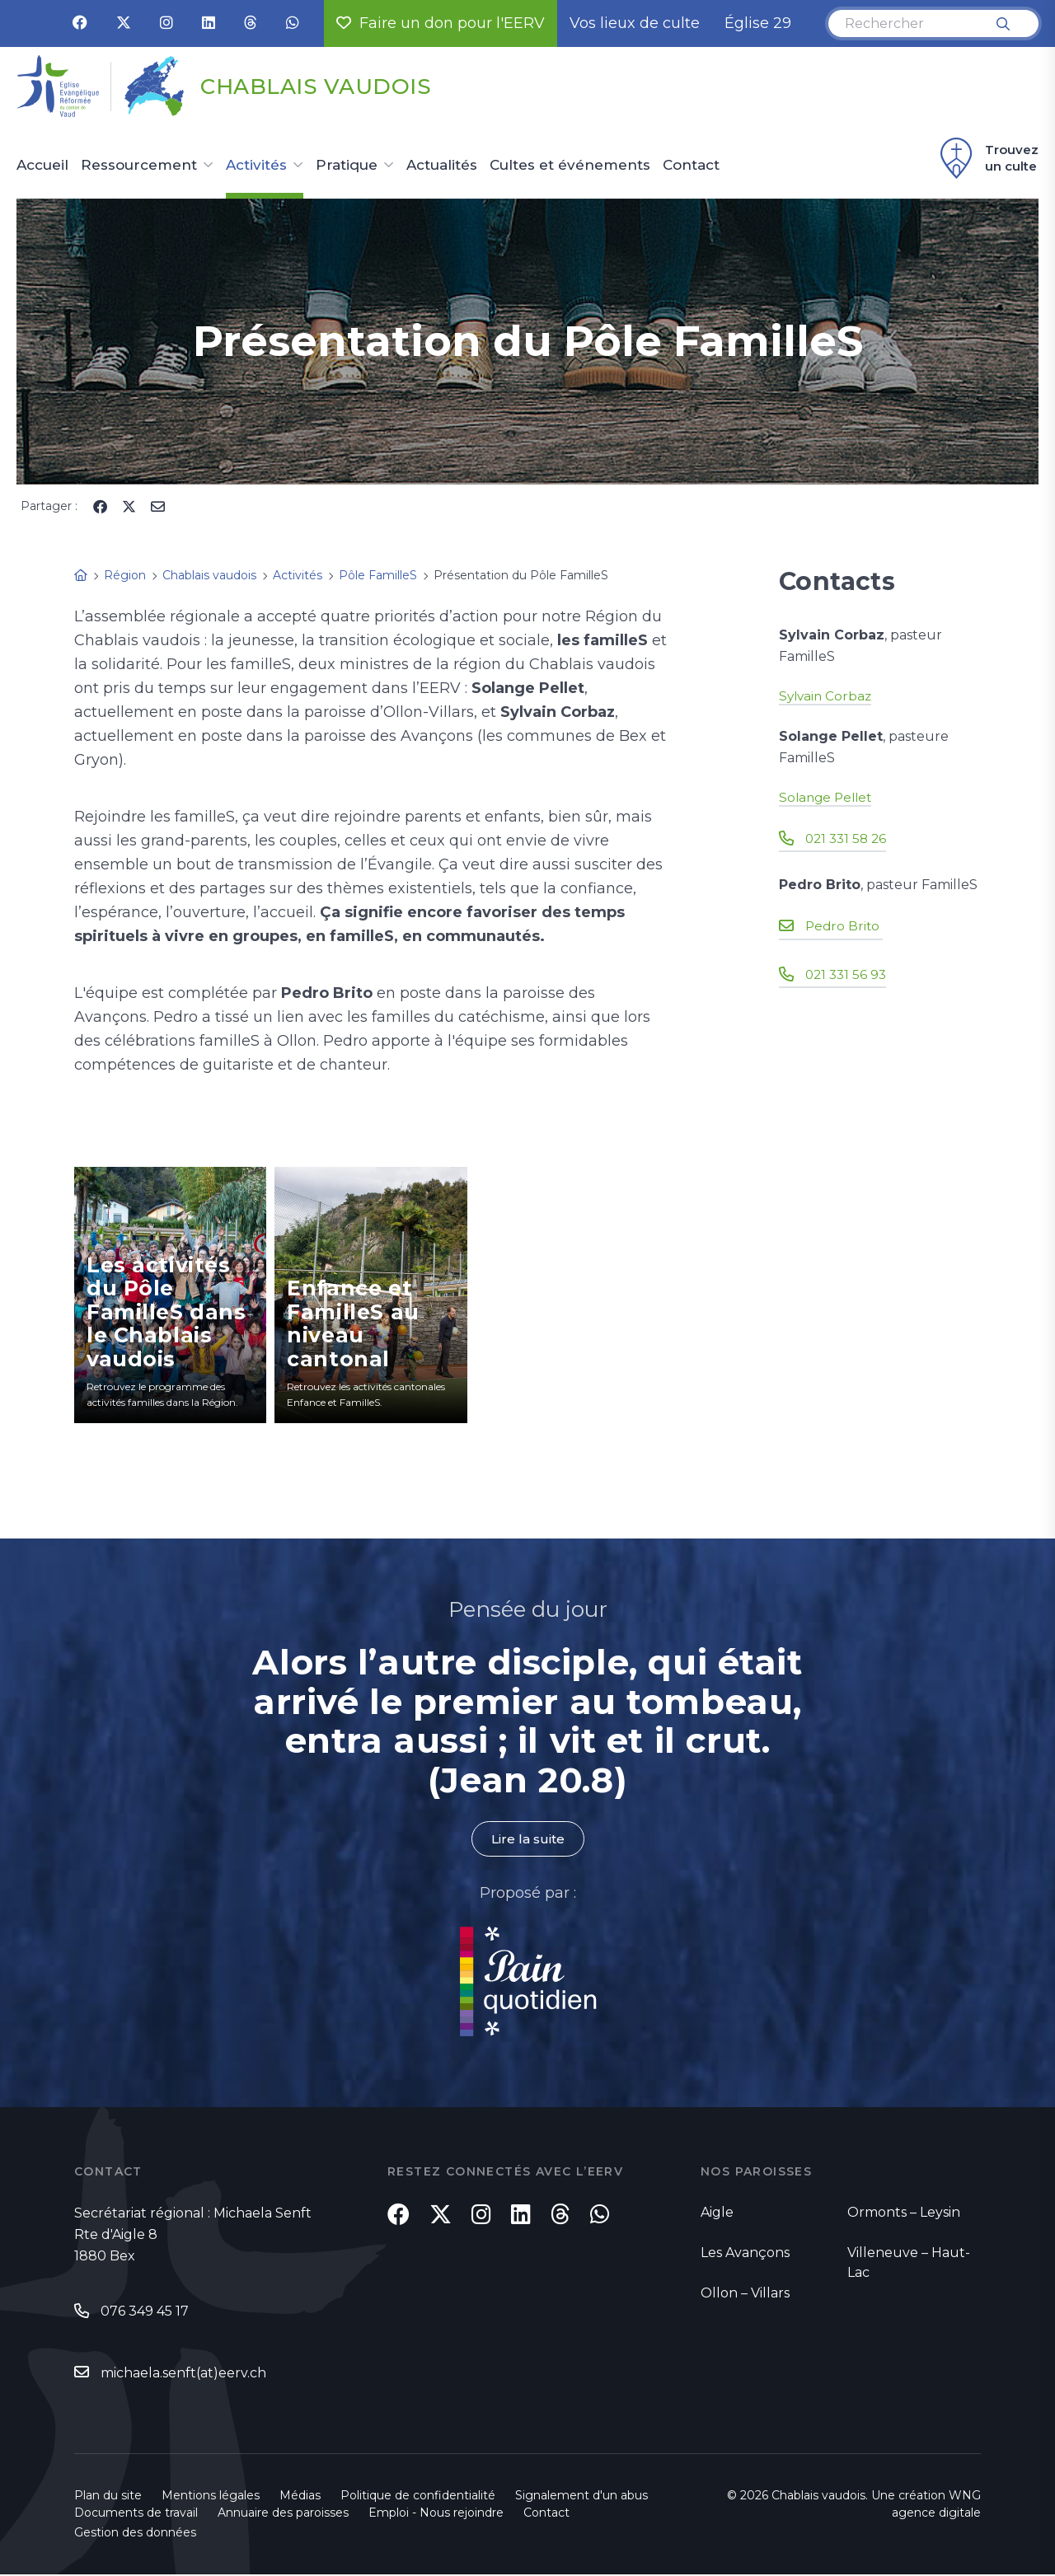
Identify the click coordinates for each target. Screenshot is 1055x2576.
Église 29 (757, 23)
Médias (300, 2496)
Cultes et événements (570, 165)
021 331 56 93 (847, 973)
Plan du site (108, 2496)
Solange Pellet (828, 797)
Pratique (346, 165)
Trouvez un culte (987, 158)
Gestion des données (135, 2534)
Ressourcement (139, 165)
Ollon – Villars (745, 2294)
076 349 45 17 (145, 2312)
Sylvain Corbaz (827, 696)
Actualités (441, 165)
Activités (256, 165)
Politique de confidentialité (417, 2496)
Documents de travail (136, 2514)
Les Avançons (745, 2253)
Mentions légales (211, 2496)
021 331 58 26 (848, 837)
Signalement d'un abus (581, 2496)
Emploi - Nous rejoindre (436, 2514)
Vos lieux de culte (635, 23)
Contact (691, 165)
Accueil (42, 165)
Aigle (717, 2213)
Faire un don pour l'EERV (440, 23)
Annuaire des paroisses (283, 2514)
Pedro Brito (845, 926)
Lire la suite (527, 1839)
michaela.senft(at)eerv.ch (183, 2374)
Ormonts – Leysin (903, 2213)
